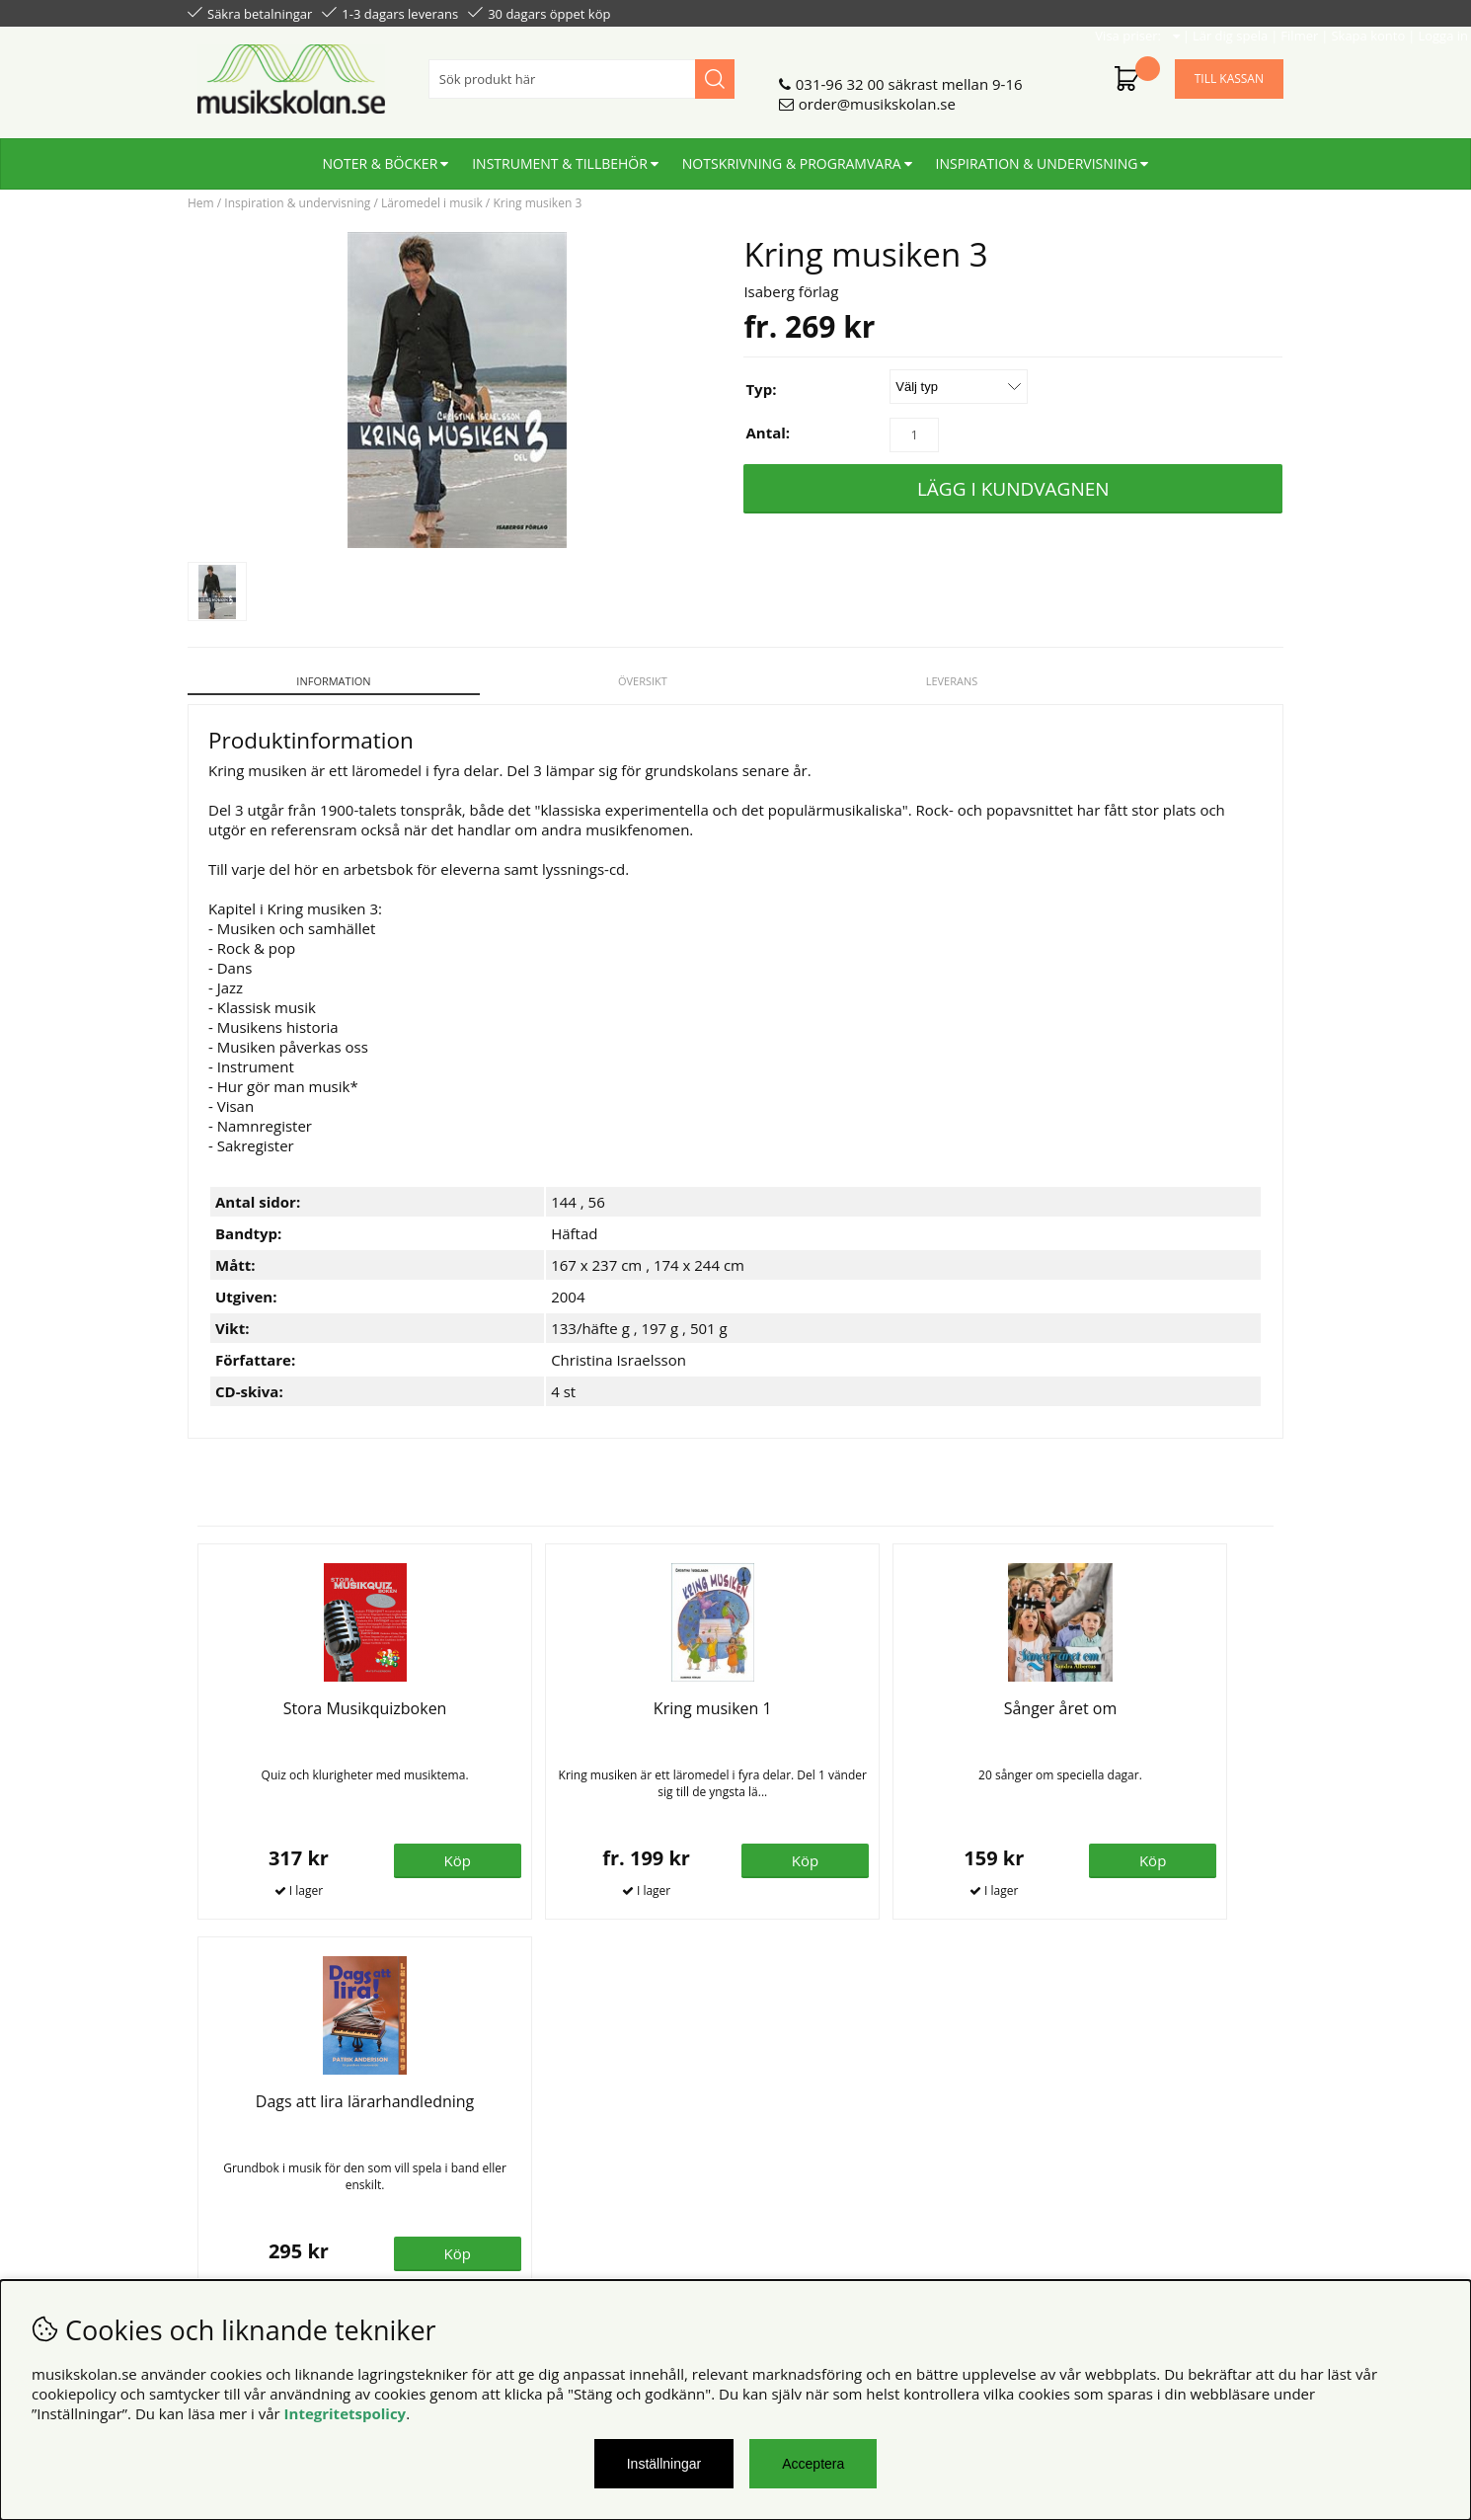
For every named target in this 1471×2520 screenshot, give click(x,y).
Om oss (492, 2116)
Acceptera (813, 2464)
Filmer (1111, 12)
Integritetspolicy (345, 2413)
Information (317, 680)
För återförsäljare (525, 2156)
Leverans (875, 680)
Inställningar (664, 2464)
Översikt (596, 680)
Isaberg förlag (790, 291)
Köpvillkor (222, 2116)
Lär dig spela (1042, 12)
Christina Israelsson (618, 1349)
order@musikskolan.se (877, 96)
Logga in (1255, 12)
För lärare (499, 2175)
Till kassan (1229, 70)
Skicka (1246, 2203)
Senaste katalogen (528, 2136)
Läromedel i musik (432, 203)
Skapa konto (1180, 12)
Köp (666, 1848)
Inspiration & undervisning (1037, 155)
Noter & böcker (380, 155)
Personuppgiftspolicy (260, 2136)
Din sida (215, 2156)
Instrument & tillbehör (560, 155)
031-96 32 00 (840, 76)
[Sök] (581, 71)
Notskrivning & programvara (791, 155)
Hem (201, 203)
